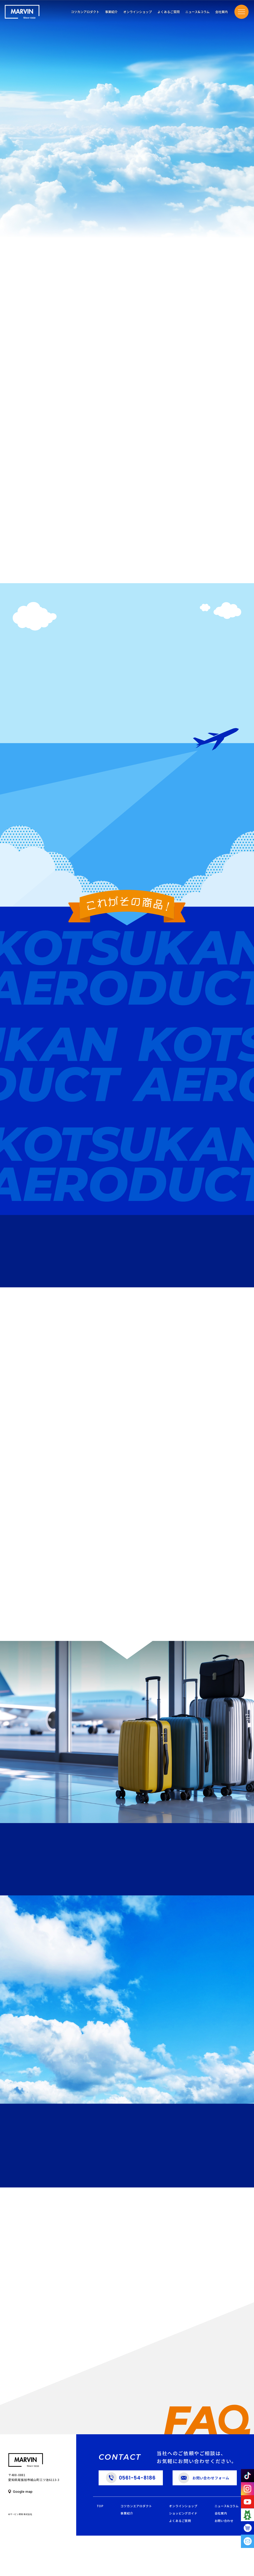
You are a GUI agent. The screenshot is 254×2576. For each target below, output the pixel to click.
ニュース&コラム (197, 12)
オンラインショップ (183, 2546)
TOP (100, 2546)
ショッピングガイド (183, 2554)
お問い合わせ (224, 2561)
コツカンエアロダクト (136, 2546)
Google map (22, 2531)
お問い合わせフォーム (210, 2517)
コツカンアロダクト (85, 12)
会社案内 (221, 2554)
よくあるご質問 (180, 2561)
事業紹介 (126, 2554)
